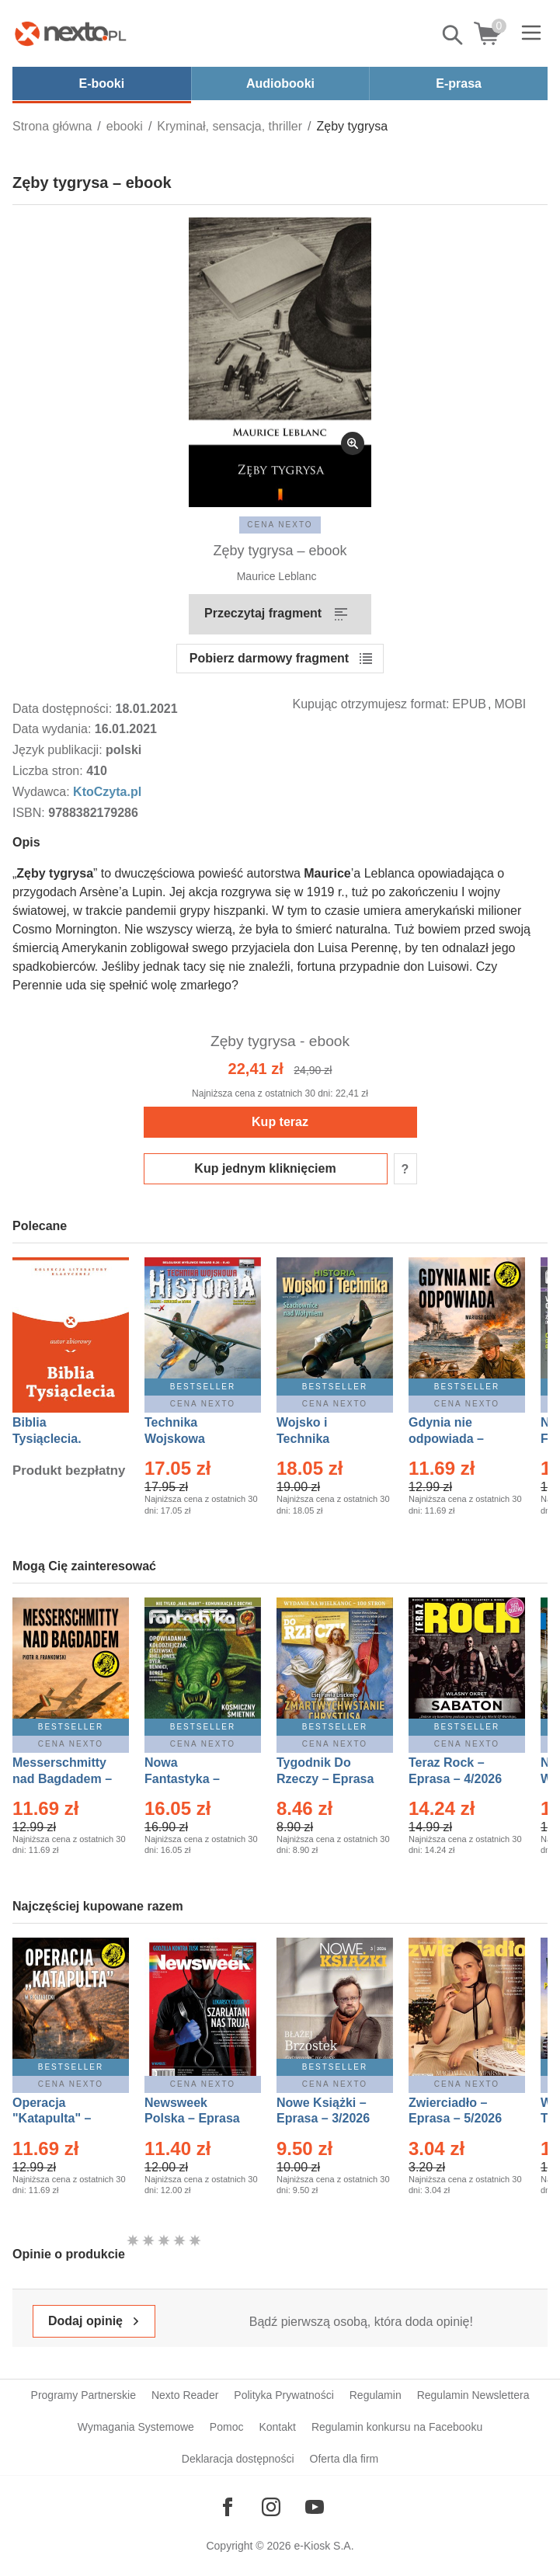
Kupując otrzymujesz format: (371, 704)
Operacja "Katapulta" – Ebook (51, 2119)
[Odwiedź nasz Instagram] (271, 2506)
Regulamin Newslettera (473, 2395)
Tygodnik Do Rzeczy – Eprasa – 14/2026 (325, 1779)
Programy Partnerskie (83, 2395)
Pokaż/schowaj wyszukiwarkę (453, 35)
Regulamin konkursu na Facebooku (396, 2427)
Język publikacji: (59, 749)
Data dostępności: (64, 708)
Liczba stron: (49, 770)
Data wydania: (53, 728)
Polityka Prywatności (283, 2395)
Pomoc (227, 2427)
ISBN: (30, 812)
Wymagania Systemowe (136, 2427)
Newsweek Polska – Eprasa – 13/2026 (192, 2119)
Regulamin (376, 2395)
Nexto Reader (184, 2395)
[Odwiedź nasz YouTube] (314, 2506)
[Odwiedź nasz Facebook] (227, 2506)
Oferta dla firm (344, 2459)
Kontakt (277, 2427)
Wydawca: (42, 791)
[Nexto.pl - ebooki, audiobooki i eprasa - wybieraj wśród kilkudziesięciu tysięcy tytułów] (70, 33)
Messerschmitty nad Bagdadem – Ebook (62, 1779)
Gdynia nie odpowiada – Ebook (446, 1439)
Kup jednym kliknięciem (265, 1168)
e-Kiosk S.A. (324, 2545)
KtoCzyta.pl (107, 791)
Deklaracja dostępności (238, 2459)
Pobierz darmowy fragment (269, 658)
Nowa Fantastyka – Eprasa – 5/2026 (191, 1779)
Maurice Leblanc (277, 576)
